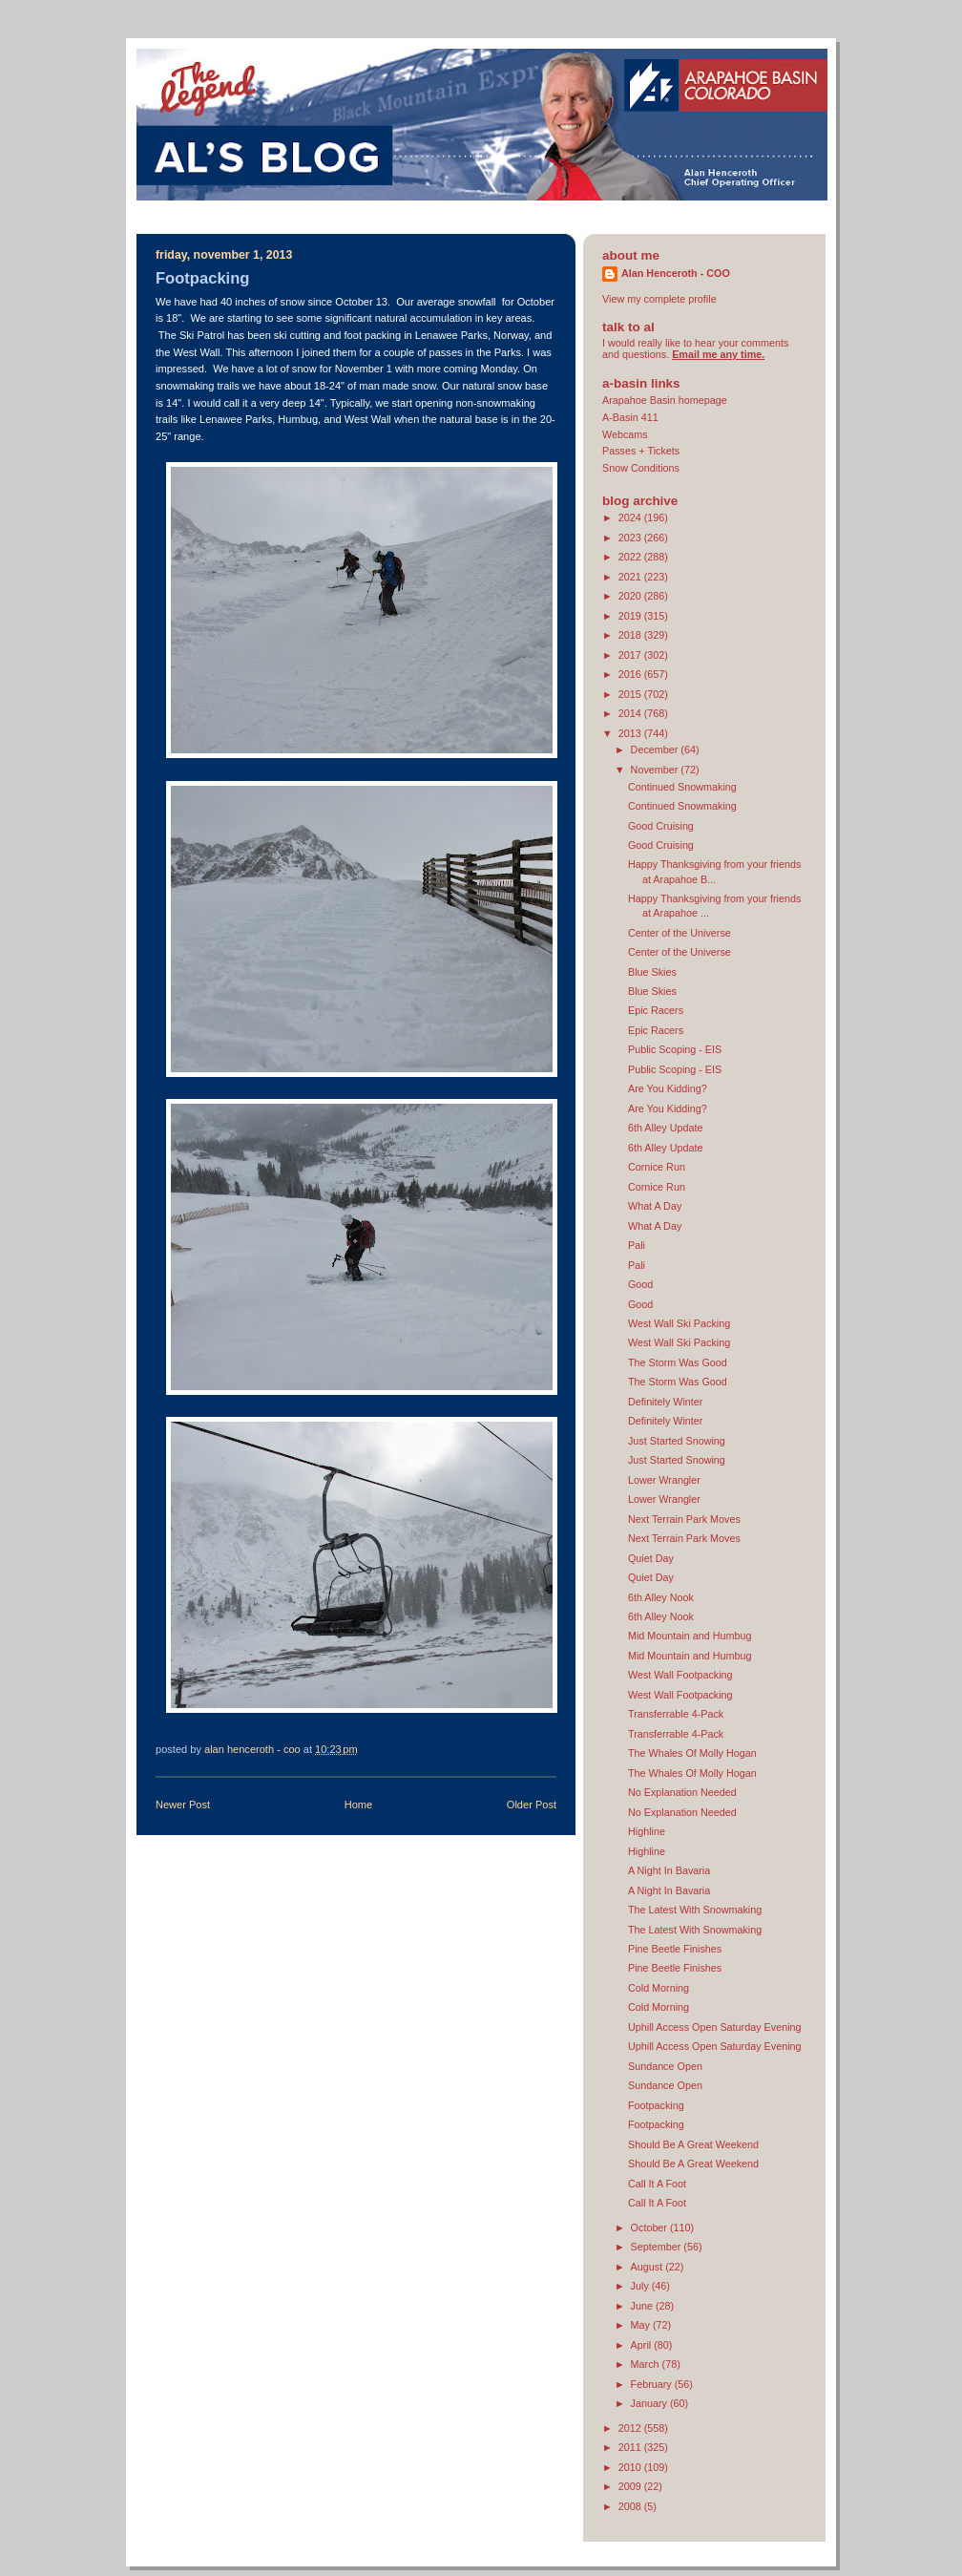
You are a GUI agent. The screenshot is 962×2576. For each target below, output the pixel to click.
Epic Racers (655, 1010)
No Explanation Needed (682, 1792)
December (656, 749)
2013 (631, 733)
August (648, 2266)
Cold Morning (658, 1988)
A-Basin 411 (630, 417)
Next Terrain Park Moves (684, 1519)
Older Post (531, 1804)
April (643, 2345)
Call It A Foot (657, 2183)
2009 (631, 2486)
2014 (631, 713)
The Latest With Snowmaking (695, 1909)
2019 (631, 616)
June (643, 2306)
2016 (631, 674)
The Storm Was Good (677, 1362)
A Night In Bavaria (669, 1870)
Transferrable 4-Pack (675, 1714)
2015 (631, 694)
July (641, 2285)
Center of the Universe (679, 933)
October (650, 2227)
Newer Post (183, 1804)
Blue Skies (652, 972)
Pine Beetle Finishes (675, 1948)
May (642, 2325)
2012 (631, 2428)
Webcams (625, 434)
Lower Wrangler (664, 1480)
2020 (631, 596)
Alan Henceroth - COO (675, 273)
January (650, 2403)
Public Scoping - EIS (675, 1049)
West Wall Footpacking (680, 1674)
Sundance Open (665, 2066)
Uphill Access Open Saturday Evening (715, 2027)
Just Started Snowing (676, 1440)
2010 (631, 2467)
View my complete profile (659, 299)
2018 (631, 635)
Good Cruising (661, 826)
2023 (631, 537)
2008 (631, 2506)
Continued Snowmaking (682, 786)
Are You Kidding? (667, 1088)
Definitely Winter (665, 1401)
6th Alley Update (665, 1127)
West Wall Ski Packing (679, 1323)
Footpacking (656, 2105)
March (646, 2364)
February (653, 2384)
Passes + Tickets (641, 450)
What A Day (654, 1206)
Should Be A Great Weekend (693, 2144)
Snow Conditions (641, 468)
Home (358, 1804)
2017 (631, 655)
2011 (631, 2447)
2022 (631, 556)
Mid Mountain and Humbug (689, 1635)
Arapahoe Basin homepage (664, 400)
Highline (646, 1831)
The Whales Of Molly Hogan (692, 1753)
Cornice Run (656, 1166)
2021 (631, 576)
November (656, 769)
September (657, 2246)
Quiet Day (651, 1558)
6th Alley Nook (661, 1597)
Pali (636, 1245)
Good (640, 1284)
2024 (631, 517)
